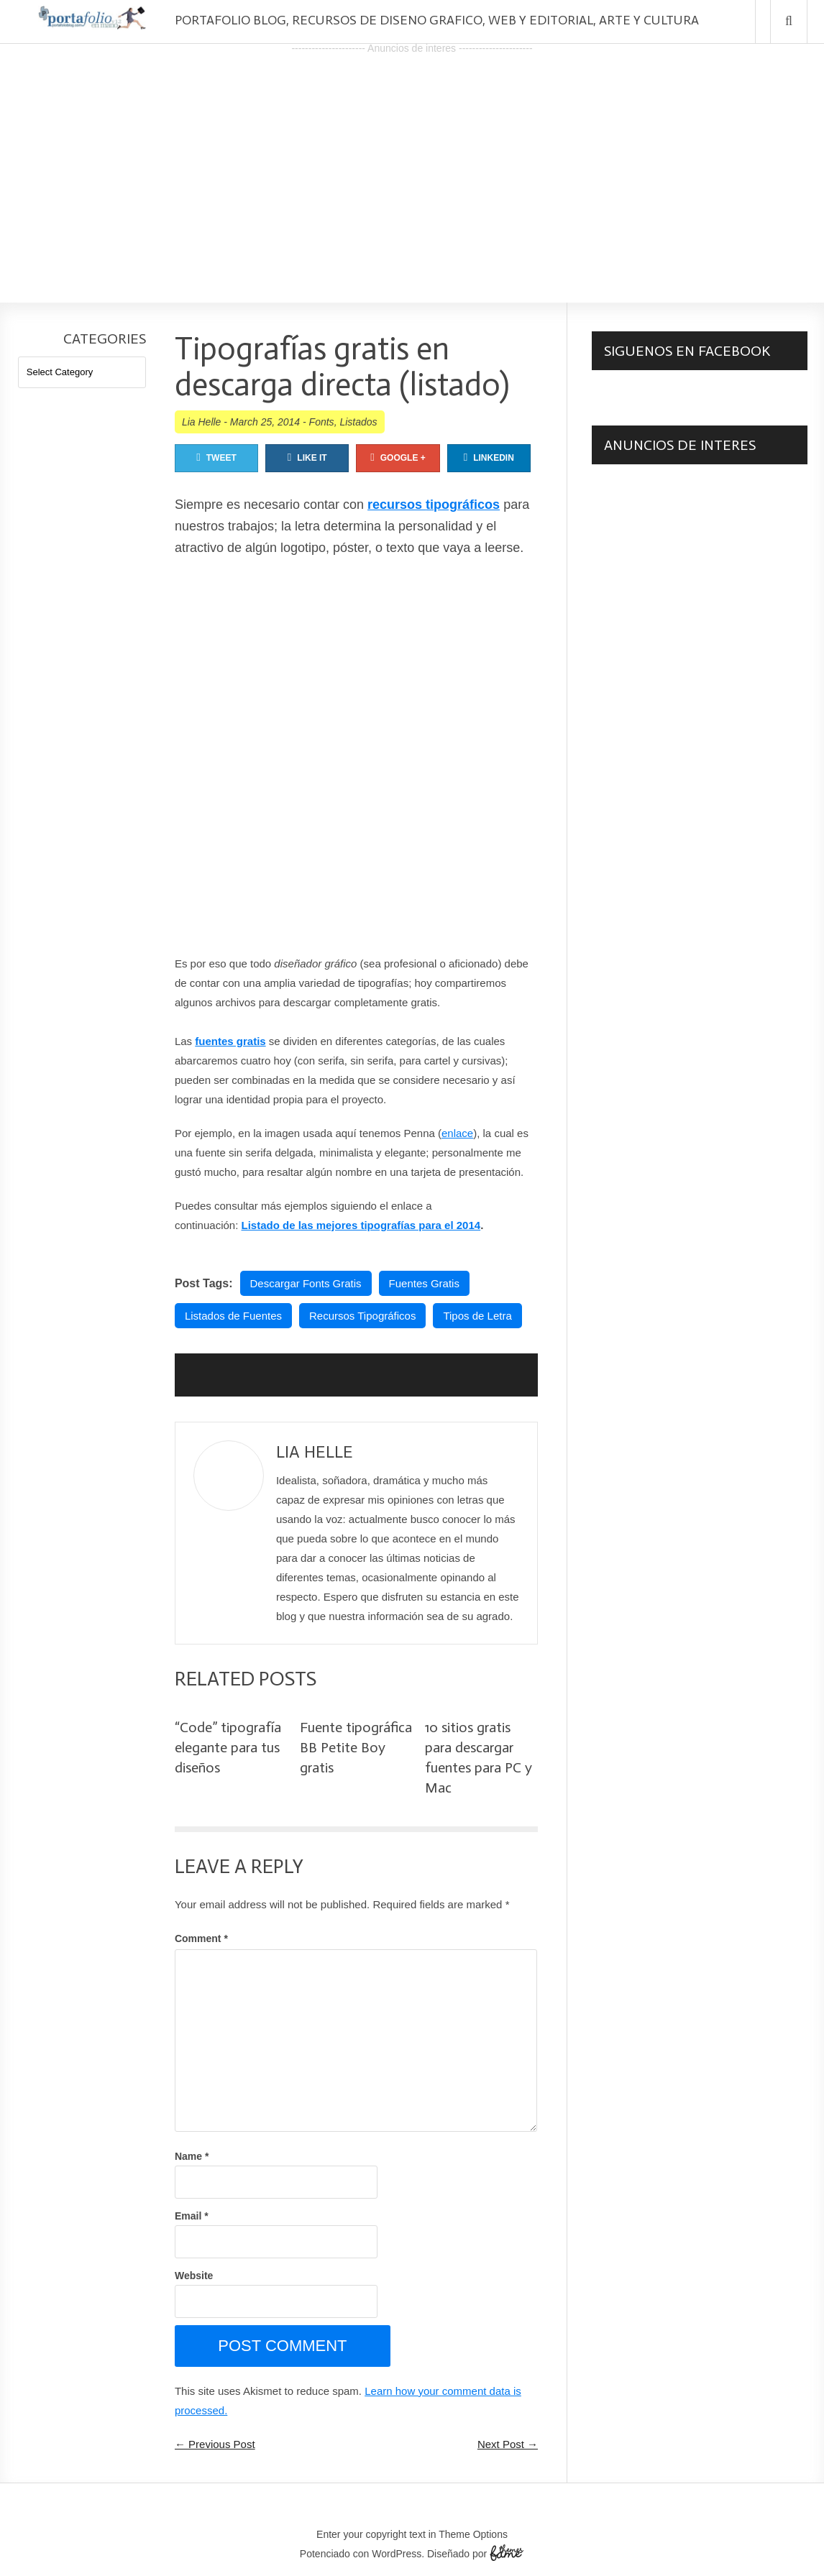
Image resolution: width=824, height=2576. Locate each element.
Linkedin (489, 457)
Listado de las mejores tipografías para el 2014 (361, 1225)
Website (194, 2275)
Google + (398, 457)
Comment (201, 1938)
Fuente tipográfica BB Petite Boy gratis (356, 1747)
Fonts (321, 422)
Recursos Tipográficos (362, 1316)
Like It (307, 457)
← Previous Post (215, 2444)
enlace (457, 1133)
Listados (358, 422)
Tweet (216, 457)
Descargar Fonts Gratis (306, 1283)
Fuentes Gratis (424, 1283)
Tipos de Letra (477, 1316)
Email (192, 2216)
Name (192, 2156)
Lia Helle (201, 422)
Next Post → (507, 2444)
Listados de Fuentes (233, 1316)
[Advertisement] (412, 158)
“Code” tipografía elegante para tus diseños (228, 1747)
